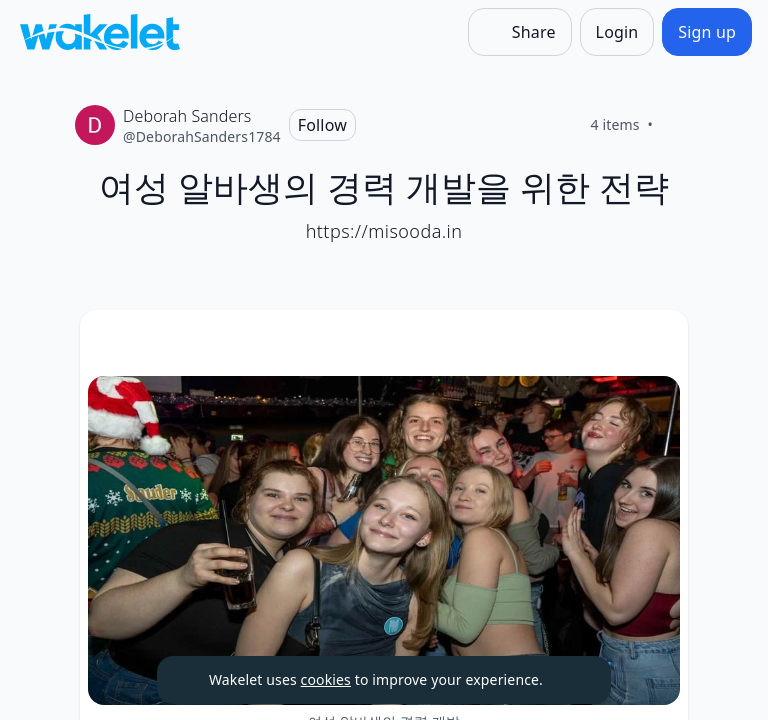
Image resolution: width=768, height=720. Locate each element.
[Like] (677, 125)
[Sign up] (707, 32)
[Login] (617, 32)
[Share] (520, 32)
